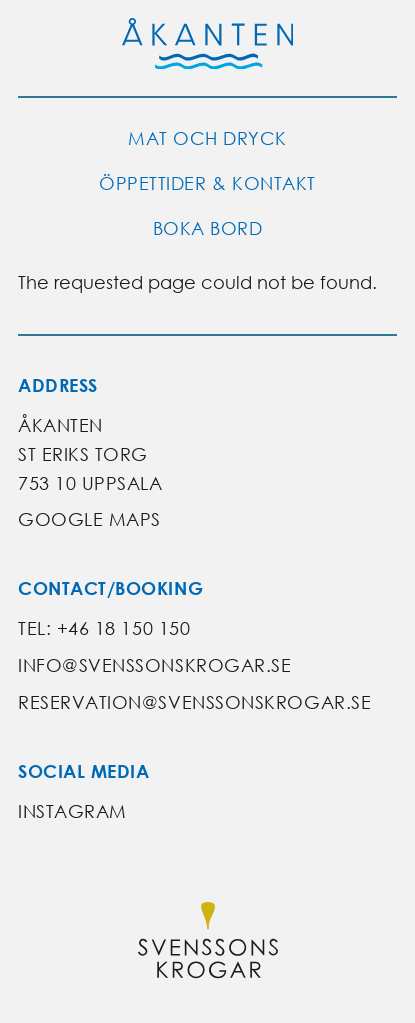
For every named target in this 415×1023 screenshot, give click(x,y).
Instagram (72, 811)
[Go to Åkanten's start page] (208, 48)
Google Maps (89, 519)
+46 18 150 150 (124, 628)
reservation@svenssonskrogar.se (194, 702)
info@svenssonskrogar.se (154, 665)
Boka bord (208, 228)
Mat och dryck (207, 138)
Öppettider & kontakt (207, 183)
